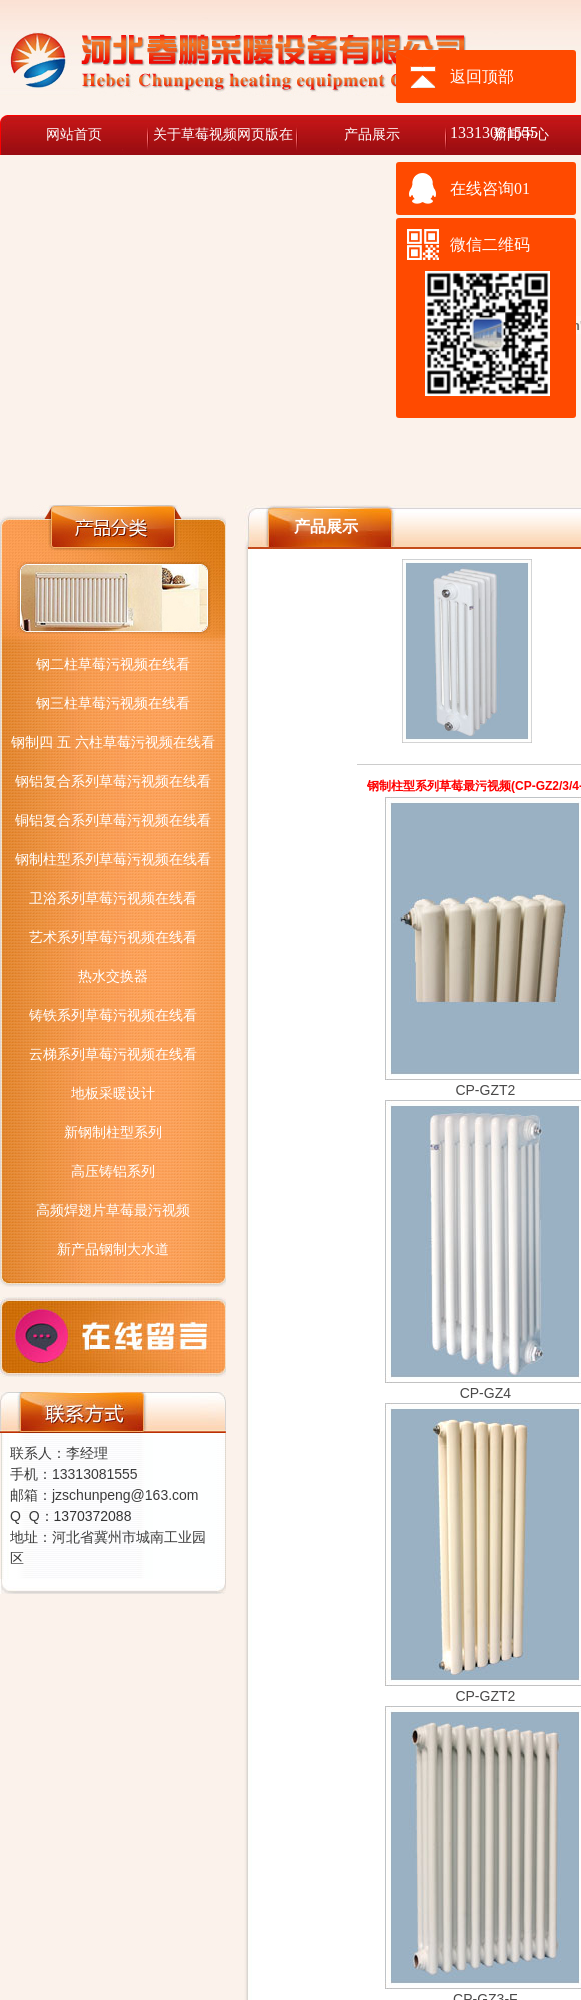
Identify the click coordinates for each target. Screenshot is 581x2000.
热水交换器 (113, 976)
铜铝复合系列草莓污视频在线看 (113, 820)
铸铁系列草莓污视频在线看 (113, 1015)
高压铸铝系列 (113, 1171)
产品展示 (372, 134)
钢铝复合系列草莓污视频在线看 (113, 781)
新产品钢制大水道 (113, 1249)
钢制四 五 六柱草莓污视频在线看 (113, 742)
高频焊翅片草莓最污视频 (113, 1210)
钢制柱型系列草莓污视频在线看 (113, 859)
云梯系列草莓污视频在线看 (113, 1054)
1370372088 (93, 1516)
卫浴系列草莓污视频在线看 (113, 898)
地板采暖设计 (113, 1093)
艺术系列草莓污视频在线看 (113, 937)
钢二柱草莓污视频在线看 (113, 664)
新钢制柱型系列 (113, 1132)
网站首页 (74, 134)
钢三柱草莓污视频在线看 (113, 703)
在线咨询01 (490, 188)
